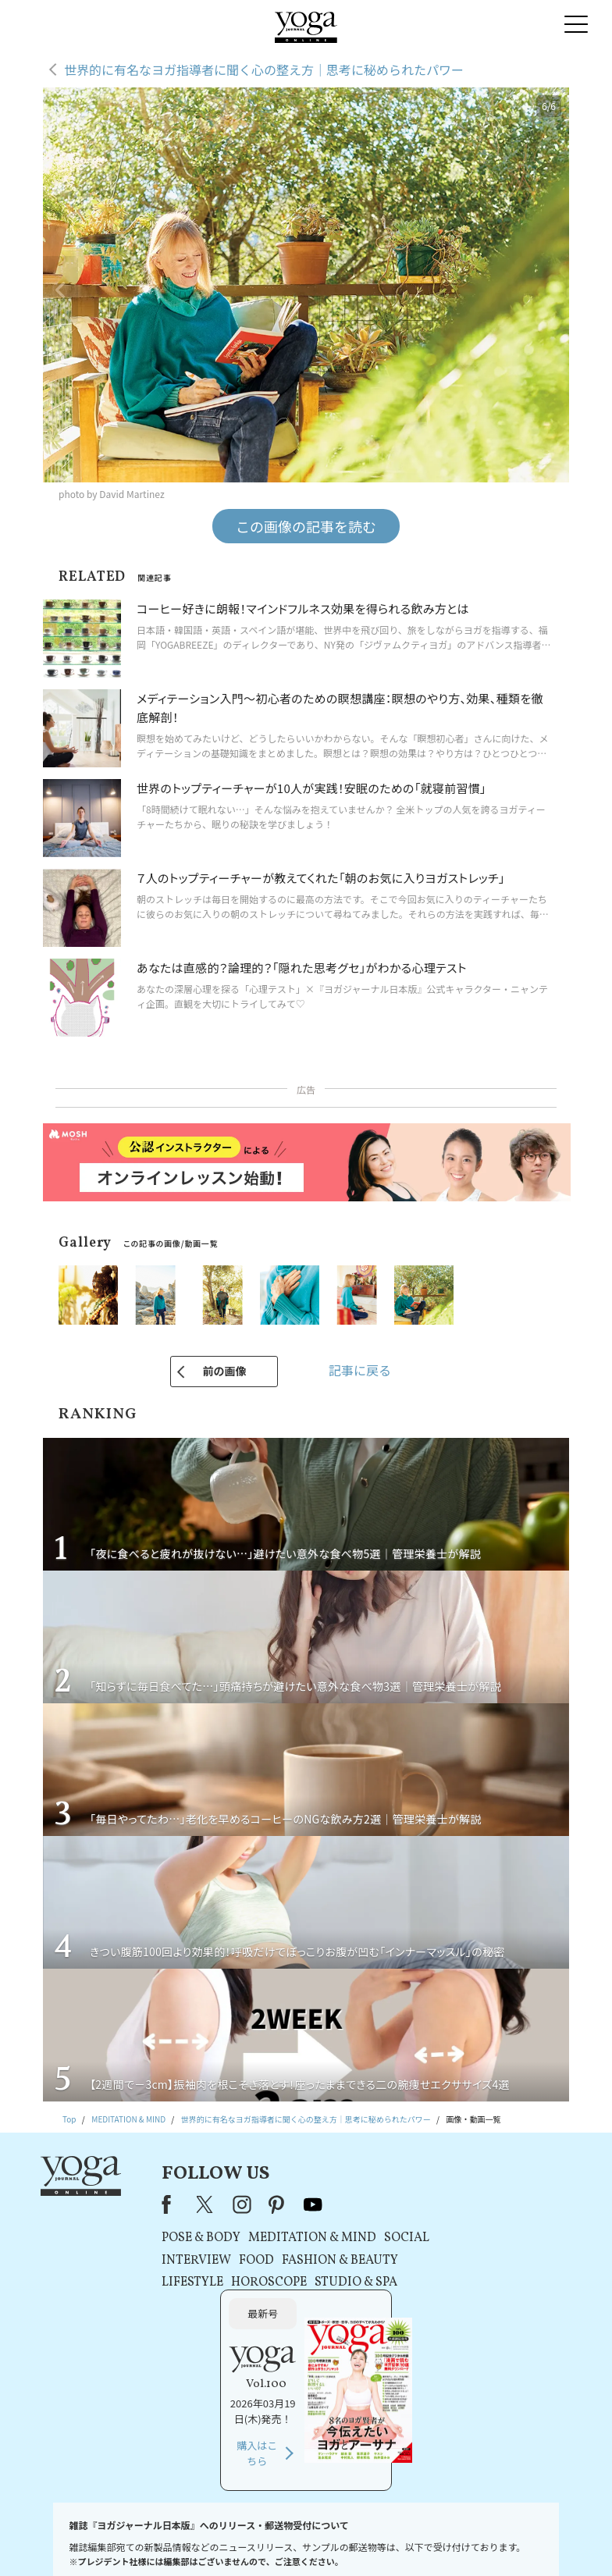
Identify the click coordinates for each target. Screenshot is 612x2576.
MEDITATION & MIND (304, 2238)
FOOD (247, 2260)
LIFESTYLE (184, 2282)
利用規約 (216, 2540)
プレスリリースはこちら (146, 2540)
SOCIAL (398, 2238)
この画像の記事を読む (306, 526)
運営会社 (434, 2540)
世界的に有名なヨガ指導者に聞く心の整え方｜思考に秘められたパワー (264, 69)
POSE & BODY (192, 2238)
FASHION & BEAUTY (331, 2260)
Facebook (162, 2204)
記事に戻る (360, 1370)
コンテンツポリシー (371, 2540)
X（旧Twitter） (198, 2204)
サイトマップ (485, 2540)
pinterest (269, 2204)
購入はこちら (477, 2319)
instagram (233, 2204)
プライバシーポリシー (284, 2540)
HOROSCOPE (260, 2282)
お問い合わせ (66, 2540)
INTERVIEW (187, 2260)
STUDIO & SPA (347, 2282)
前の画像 (224, 1371)
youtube (304, 2204)
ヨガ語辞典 (541, 2540)
